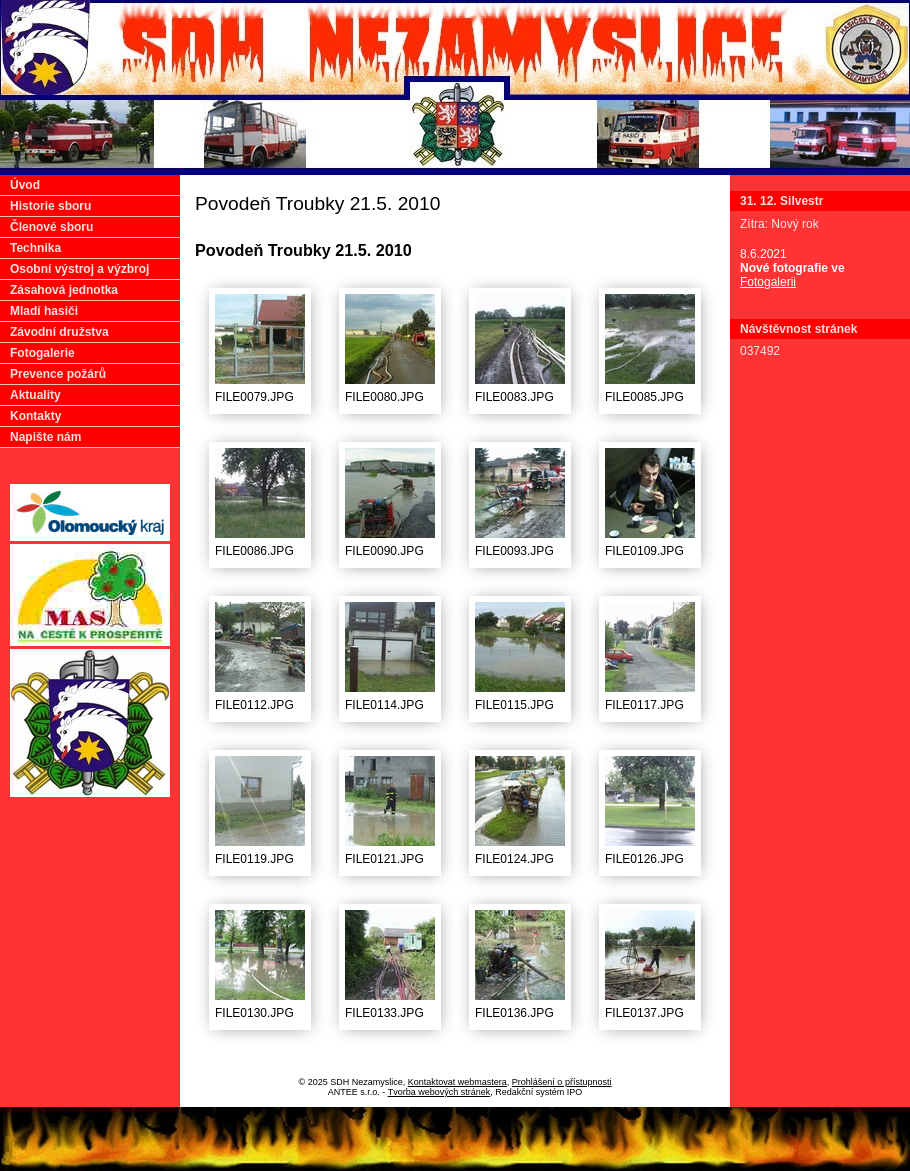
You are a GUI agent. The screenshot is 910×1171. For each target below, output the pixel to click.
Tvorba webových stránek (439, 1092)
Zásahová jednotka (64, 290)
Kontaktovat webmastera (457, 1082)
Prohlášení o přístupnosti (562, 1082)
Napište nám (45, 437)
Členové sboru (51, 227)
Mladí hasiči (44, 311)
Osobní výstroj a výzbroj (79, 269)
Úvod (25, 185)
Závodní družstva (59, 332)
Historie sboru (50, 206)
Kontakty (35, 416)
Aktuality (35, 395)
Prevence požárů (58, 374)
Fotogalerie (42, 353)
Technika (35, 248)
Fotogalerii (768, 282)
